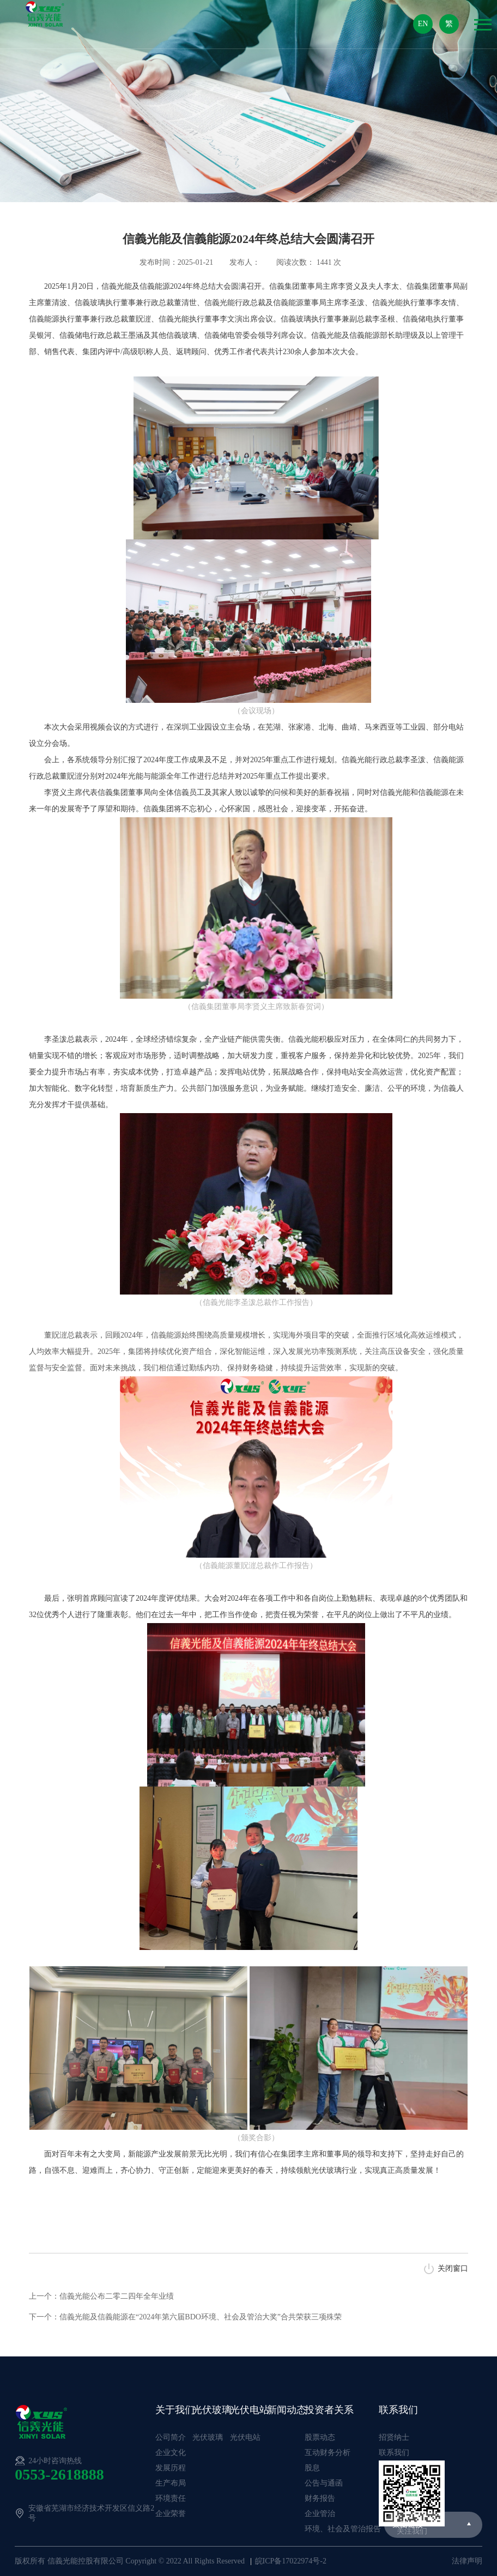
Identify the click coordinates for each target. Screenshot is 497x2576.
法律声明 (467, 2561)
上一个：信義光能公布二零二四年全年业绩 (101, 2296)
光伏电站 (249, 2409)
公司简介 (170, 2437)
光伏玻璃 (212, 2409)
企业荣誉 (170, 2514)
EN (423, 24)
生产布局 (170, 2483)
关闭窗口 (453, 2268)
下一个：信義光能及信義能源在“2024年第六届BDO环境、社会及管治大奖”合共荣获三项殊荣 (185, 2317)
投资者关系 (329, 2409)
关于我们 (175, 2409)
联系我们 (398, 2409)
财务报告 (320, 2498)
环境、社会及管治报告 (343, 2529)
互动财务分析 (327, 2453)
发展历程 (170, 2468)
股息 (312, 2468)
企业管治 (320, 2514)
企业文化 (170, 2453)
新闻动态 (286, 2409)
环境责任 (170, 2498)
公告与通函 (324, 2483)
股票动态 (320, 2437)
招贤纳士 (394, 2437)
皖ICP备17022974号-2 (290, 2561)
